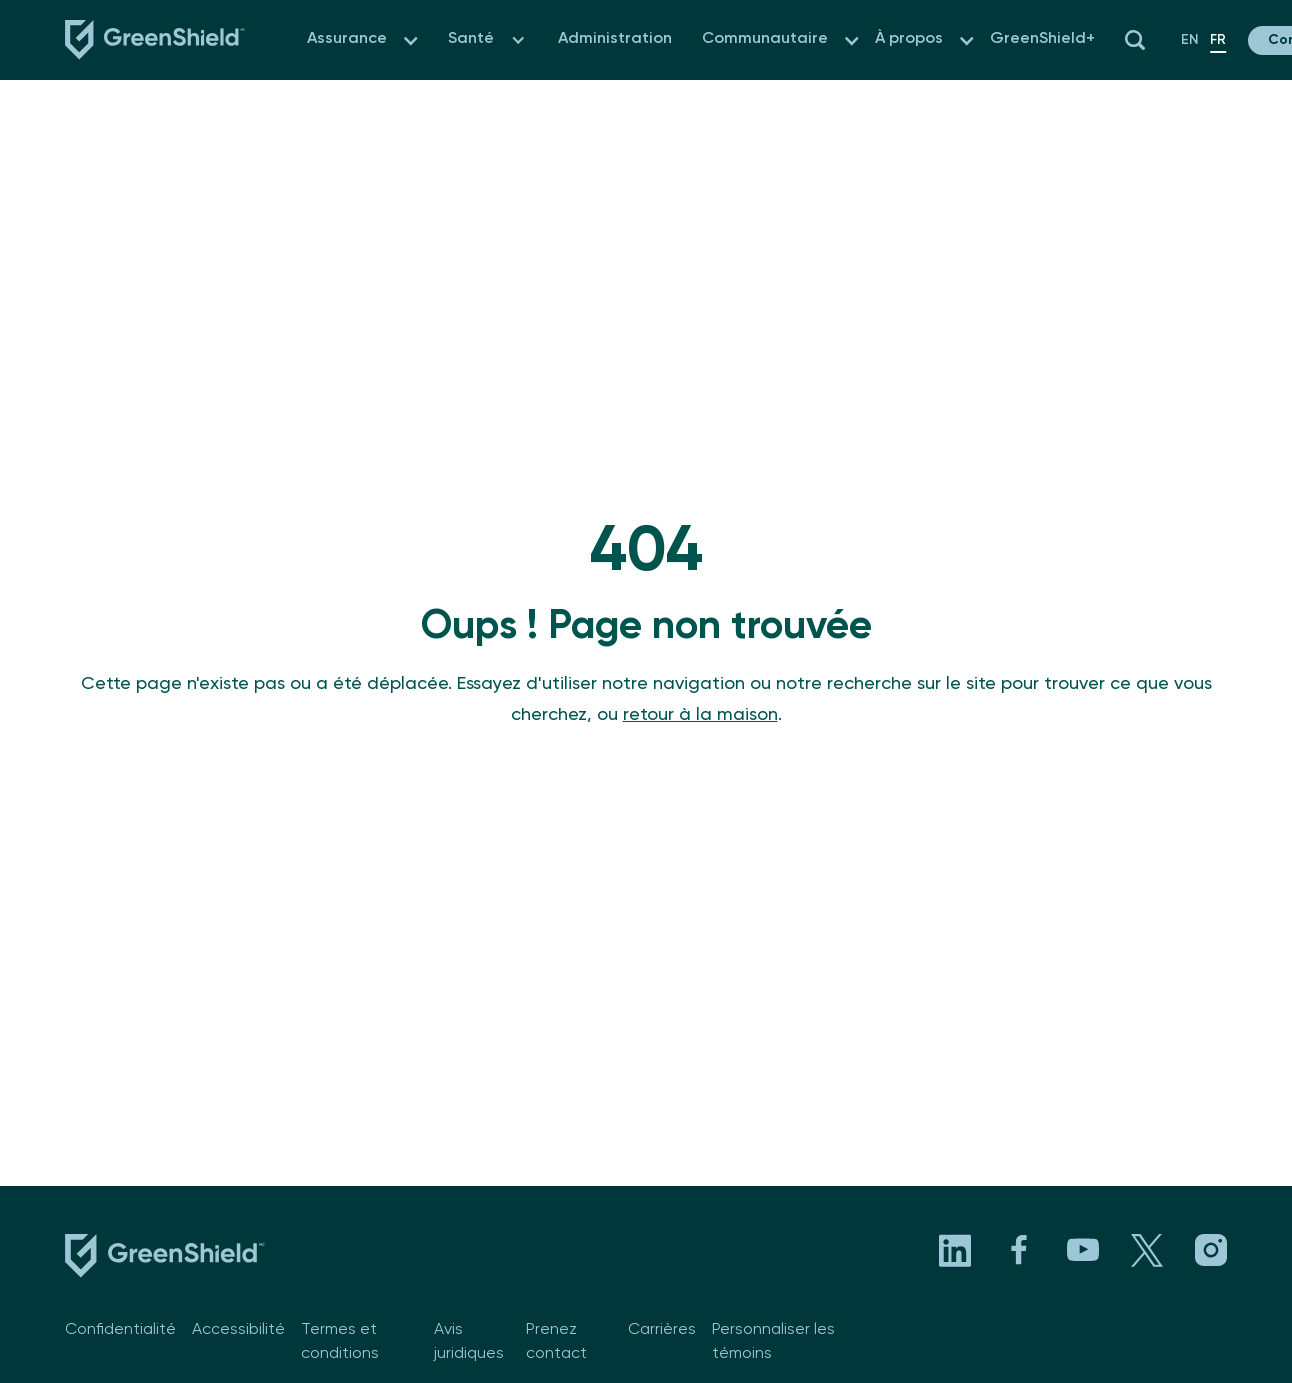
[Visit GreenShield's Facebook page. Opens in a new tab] (1019, 1250)
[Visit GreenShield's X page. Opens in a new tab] (1147, 1250)
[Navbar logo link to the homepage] (155, 40)
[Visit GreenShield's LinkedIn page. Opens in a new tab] (955, 1250)
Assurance (347, 39)
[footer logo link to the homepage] (165, 1260)
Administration (615, 39)
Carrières (662, 1330)
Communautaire (765, 39)
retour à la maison (700, 715)
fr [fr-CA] (1218, 40)
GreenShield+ (1042, 39)
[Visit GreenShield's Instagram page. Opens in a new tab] (1211, 1250)
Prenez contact (556, 1342)
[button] (410, 40)
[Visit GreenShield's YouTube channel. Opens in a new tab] (1083, 1250)
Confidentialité (120, 1330)
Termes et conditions (340, 1342)
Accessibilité (238, 1330)
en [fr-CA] (1190, 40)
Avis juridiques (469, 1342)
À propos (909, 39)
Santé (471, 39)
